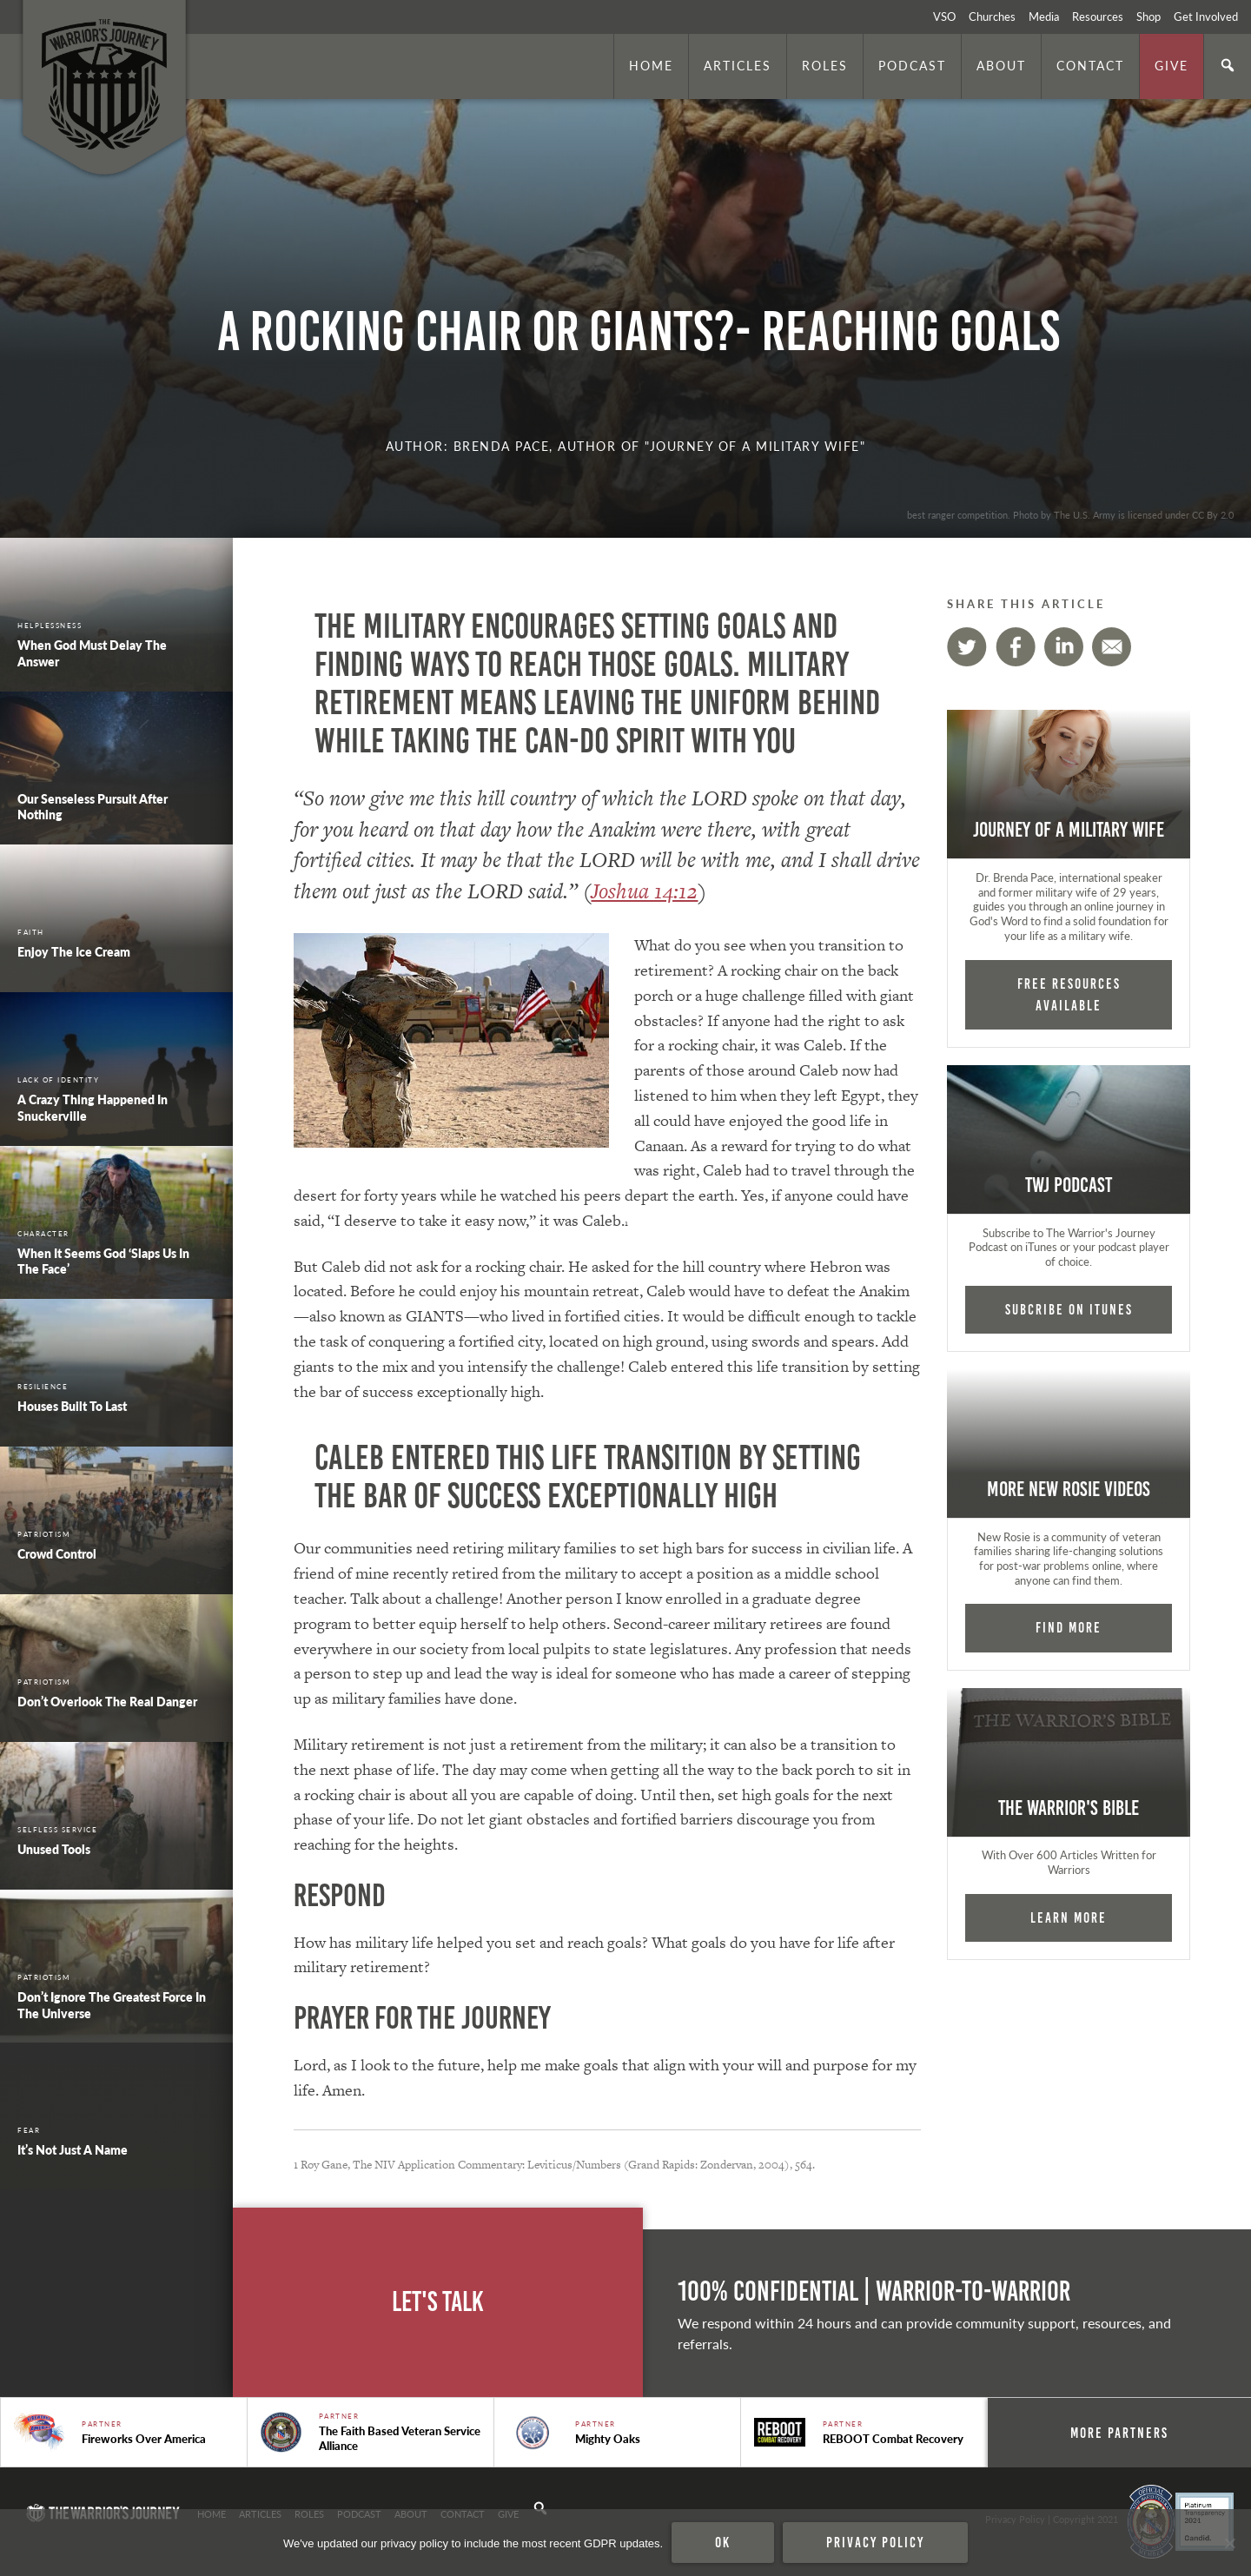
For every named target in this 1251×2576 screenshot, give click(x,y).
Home (651, 65)
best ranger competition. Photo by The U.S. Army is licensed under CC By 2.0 (1070, 514)
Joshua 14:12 (644, 891)
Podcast (912, 65)
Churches (992, 16)
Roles (825, 65)
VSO (944, 16)
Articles (737, 65)
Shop (1148, 16)
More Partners (1121, 2432)
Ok (723, 2542)
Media (1044, 16)
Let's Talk (438, 2302)
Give (1171, 65)
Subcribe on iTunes (1069, 1309)
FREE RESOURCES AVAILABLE (1069, 994)
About (1001, 65)
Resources (1097, 16)
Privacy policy (875, 2542)
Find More (1069, 1627)
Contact (1090, 65)
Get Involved (1206, 16)
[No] (1229, 2543)
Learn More (1068, 1917)
